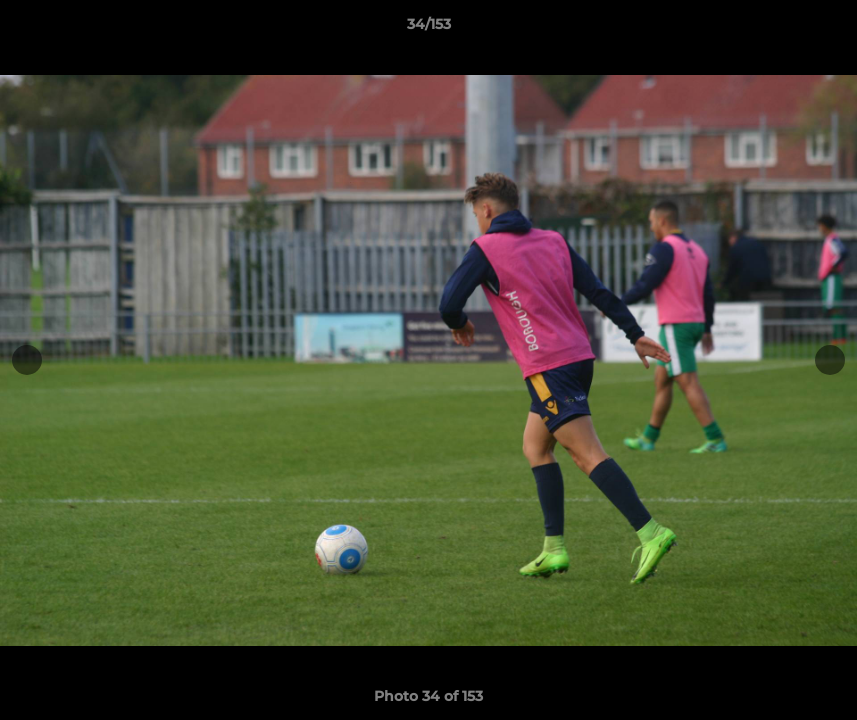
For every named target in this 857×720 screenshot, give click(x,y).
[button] (821, 29)
